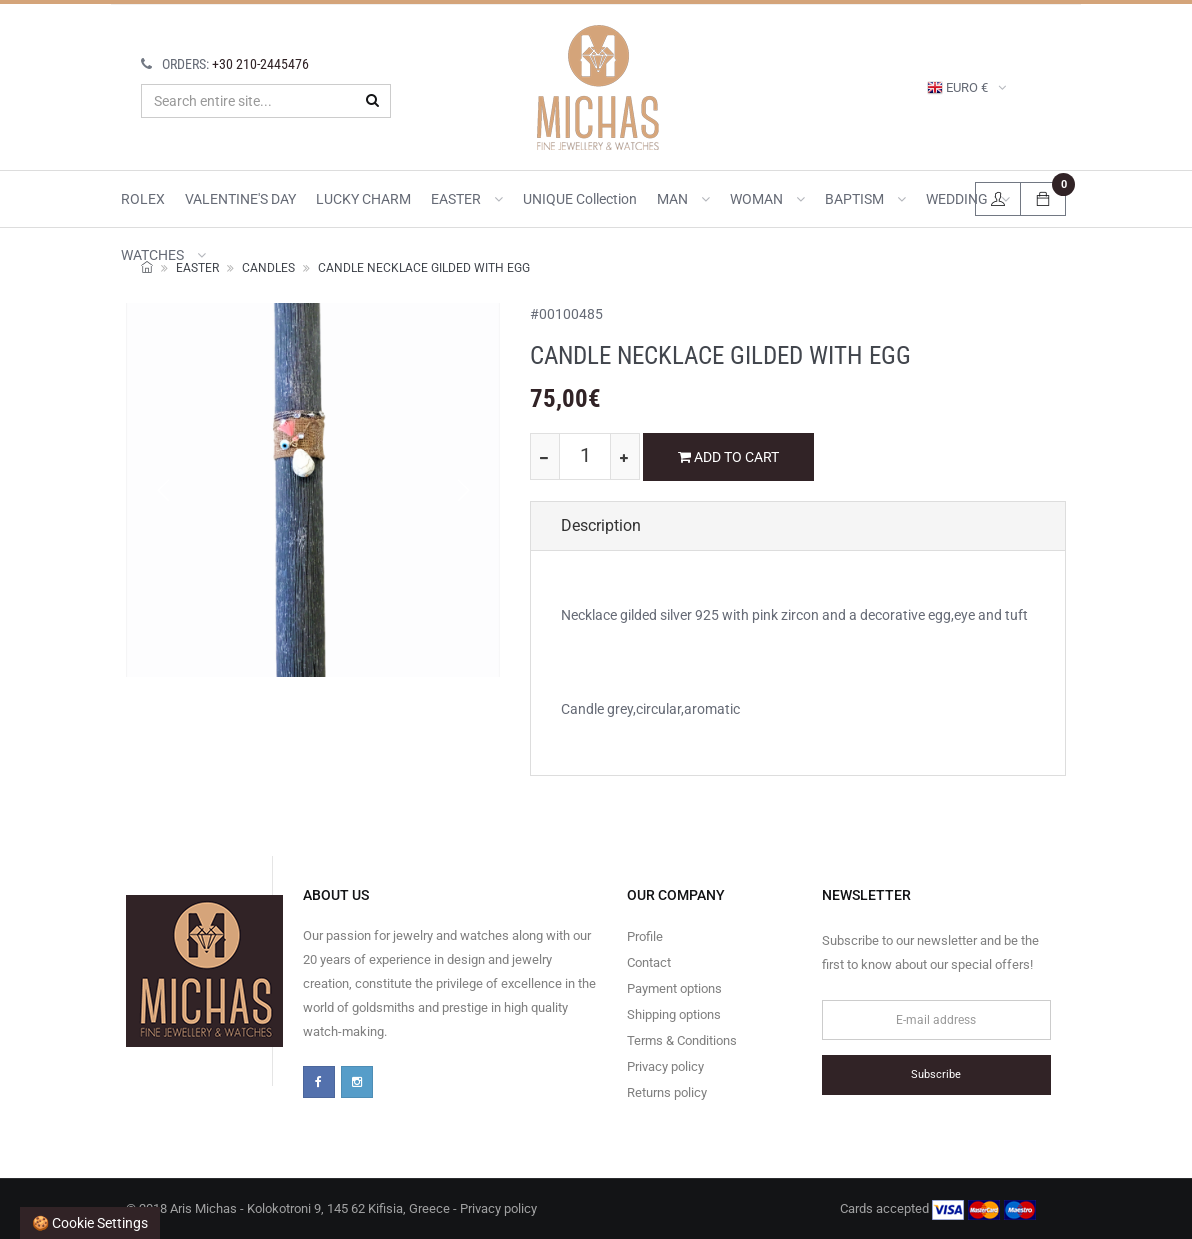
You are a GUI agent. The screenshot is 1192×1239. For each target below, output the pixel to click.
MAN (683, 199)
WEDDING (968, 199)
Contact (649, 962)
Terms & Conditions (682, 1040)
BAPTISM (865, 199)
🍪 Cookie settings (90, 1223)
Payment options (674, 988)
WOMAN (767, 199)
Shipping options (674, 1014)
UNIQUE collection (580, 199)
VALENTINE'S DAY (240, 199)
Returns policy (667, 1092)
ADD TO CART (728, 457)
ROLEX (143, 199)
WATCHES (163, 255)
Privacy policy (665, 1066)
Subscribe (936, 1074)
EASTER (467, 199)
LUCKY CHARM (363, 199)
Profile (645, 936)
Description (601, 525)
